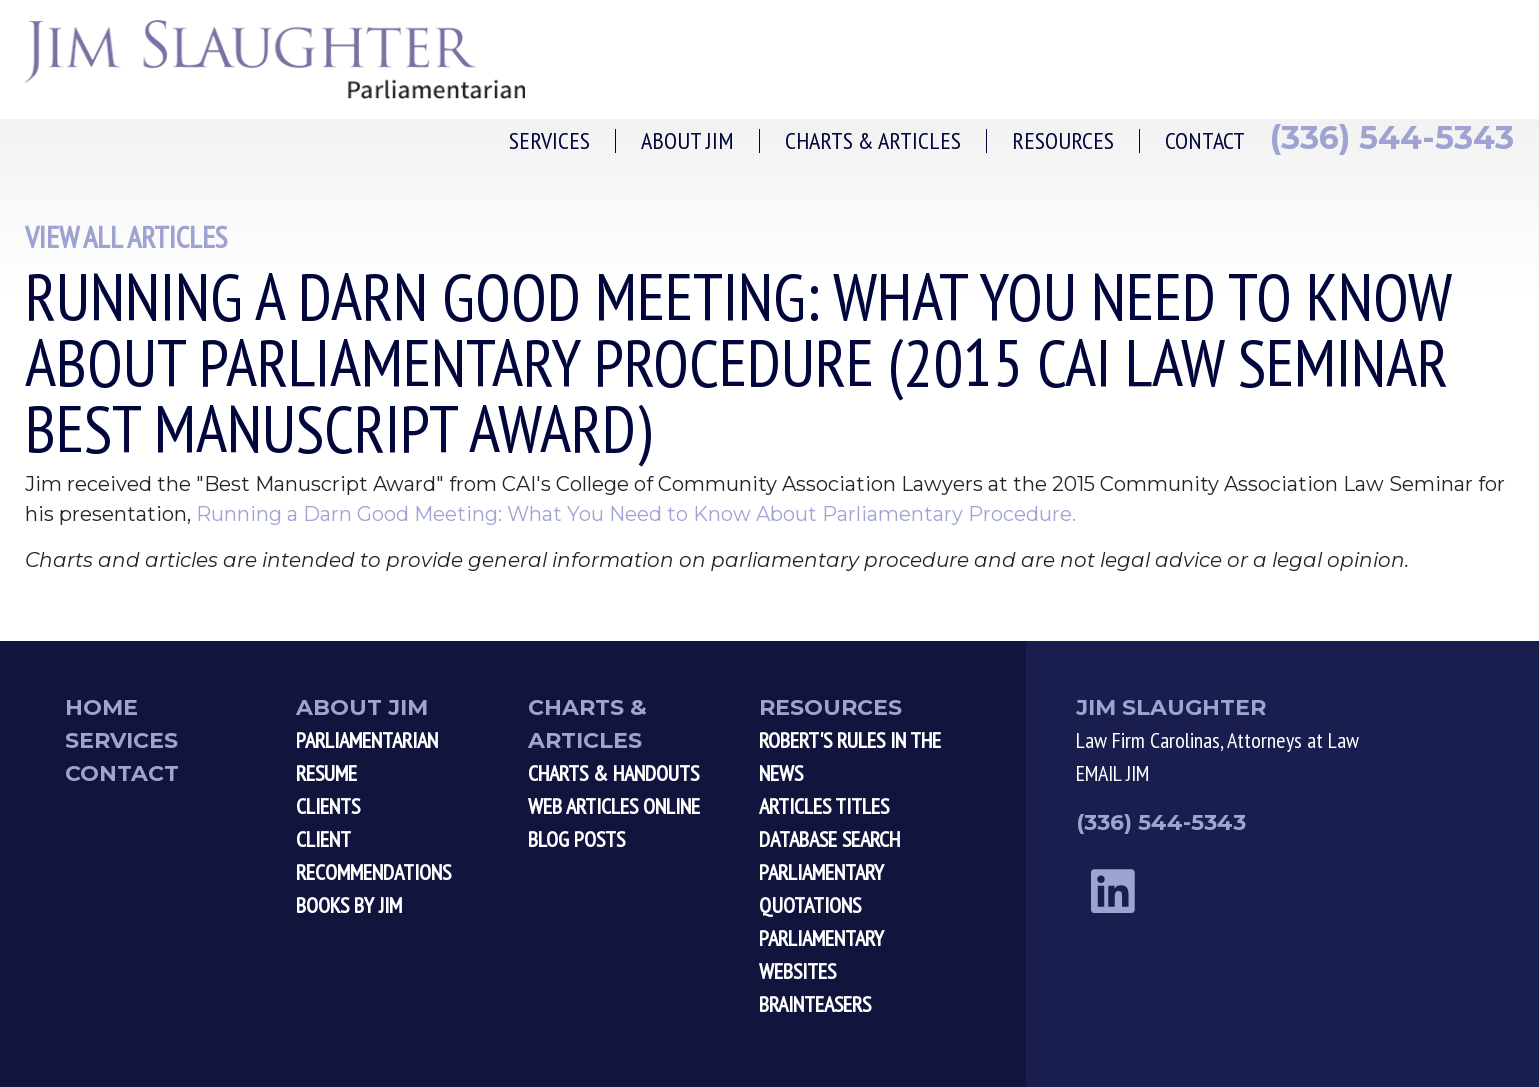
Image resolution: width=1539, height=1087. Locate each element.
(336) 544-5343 (1392, 138)
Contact (1205, 141)
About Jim (687, 141)
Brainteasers (815, 1004)
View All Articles (126, 236)
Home (101, 707)
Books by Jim (349, 905)
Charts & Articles (873, 141)
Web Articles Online (614, 806)
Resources (1063, 141)
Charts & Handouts (613, 773)
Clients (328, 806)
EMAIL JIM (1112, 773)
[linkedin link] (1113, 891)
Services (549, 141)
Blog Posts (576, 839)
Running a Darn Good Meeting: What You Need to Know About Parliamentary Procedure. (636, 514)
